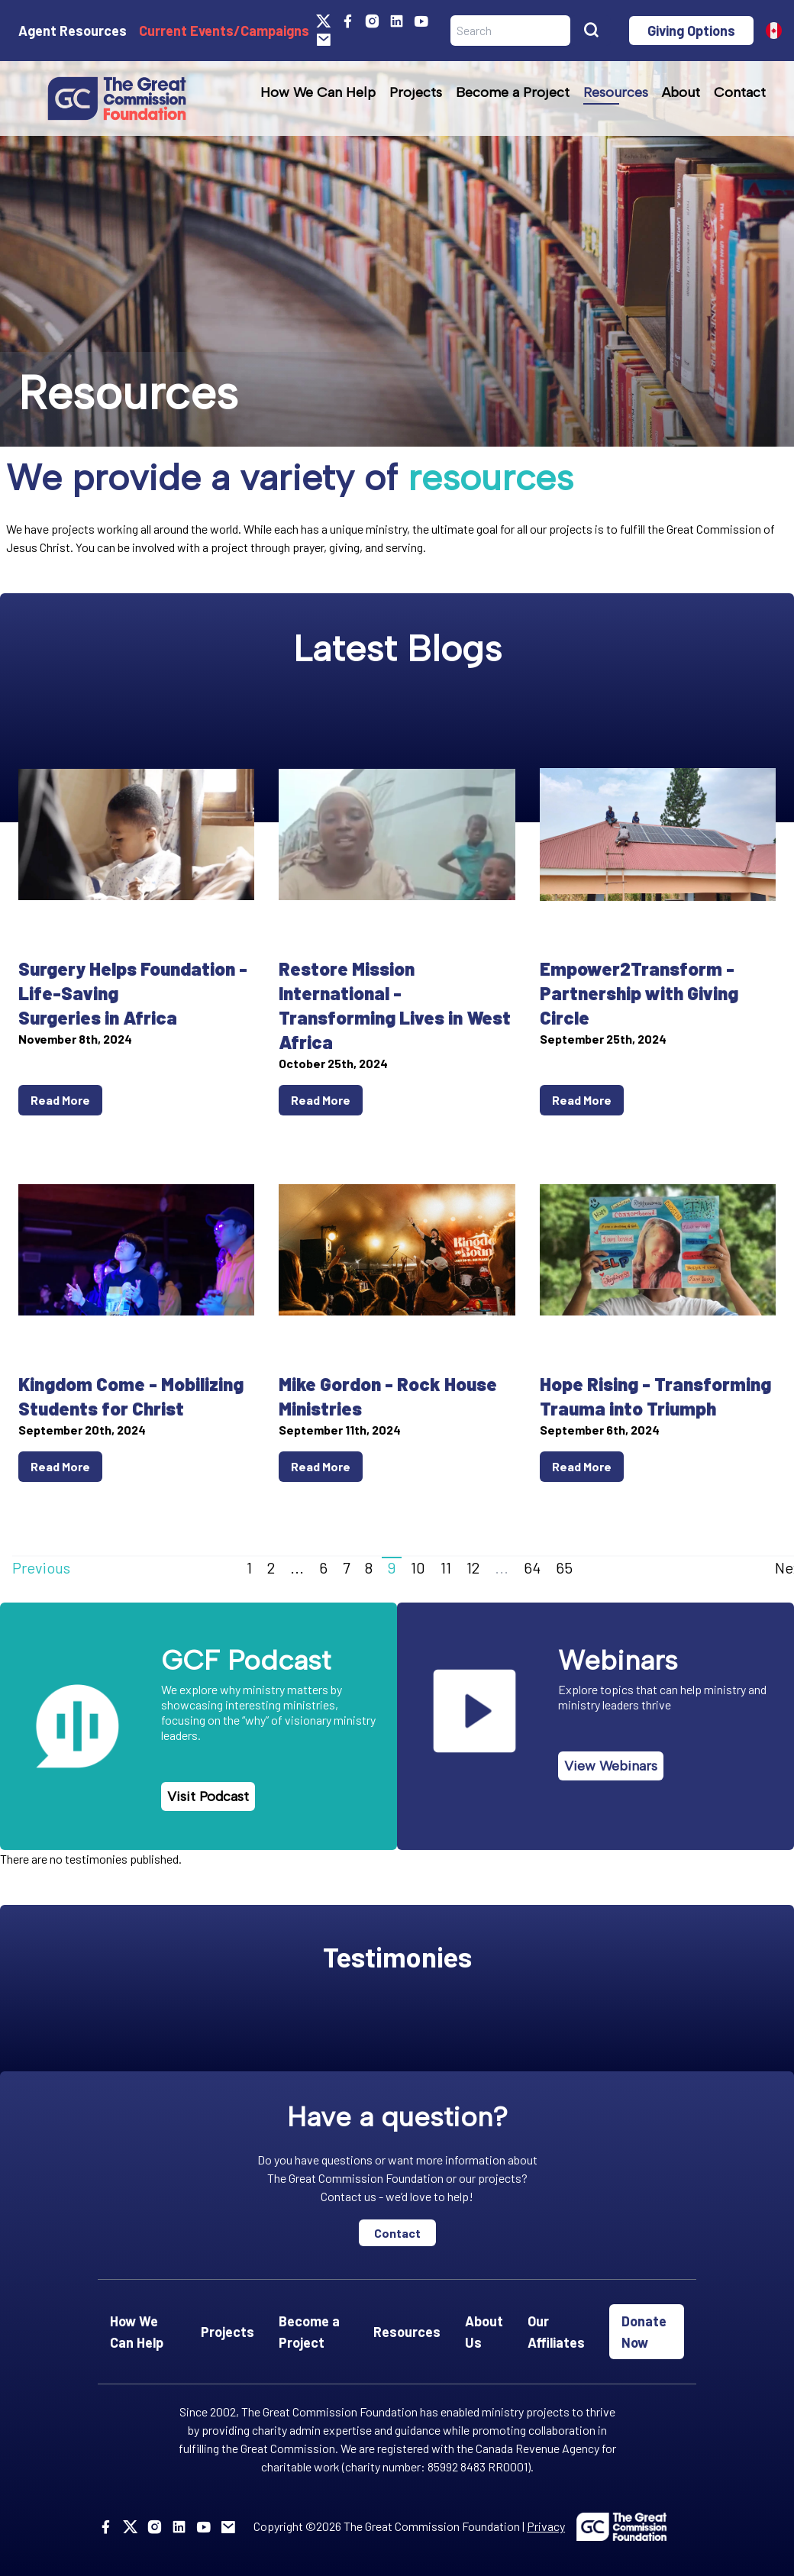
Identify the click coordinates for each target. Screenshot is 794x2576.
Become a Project (513, 92)
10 (418, 1567)
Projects (415, 92)
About (681, 92)
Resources (615, 92)
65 (564, 1567)
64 (532, 1567)
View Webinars (610, 1766)
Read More (60, 1100)
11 (446, 1567)
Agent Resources (72, 30)
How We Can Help (318, 92)
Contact (740, 92)
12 (472, 1567)
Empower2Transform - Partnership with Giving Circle (639, 992)
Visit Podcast (208, 1796)
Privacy (546, 2526)
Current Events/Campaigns (224, 30)
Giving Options (691, 30)
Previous (41, 1567)
